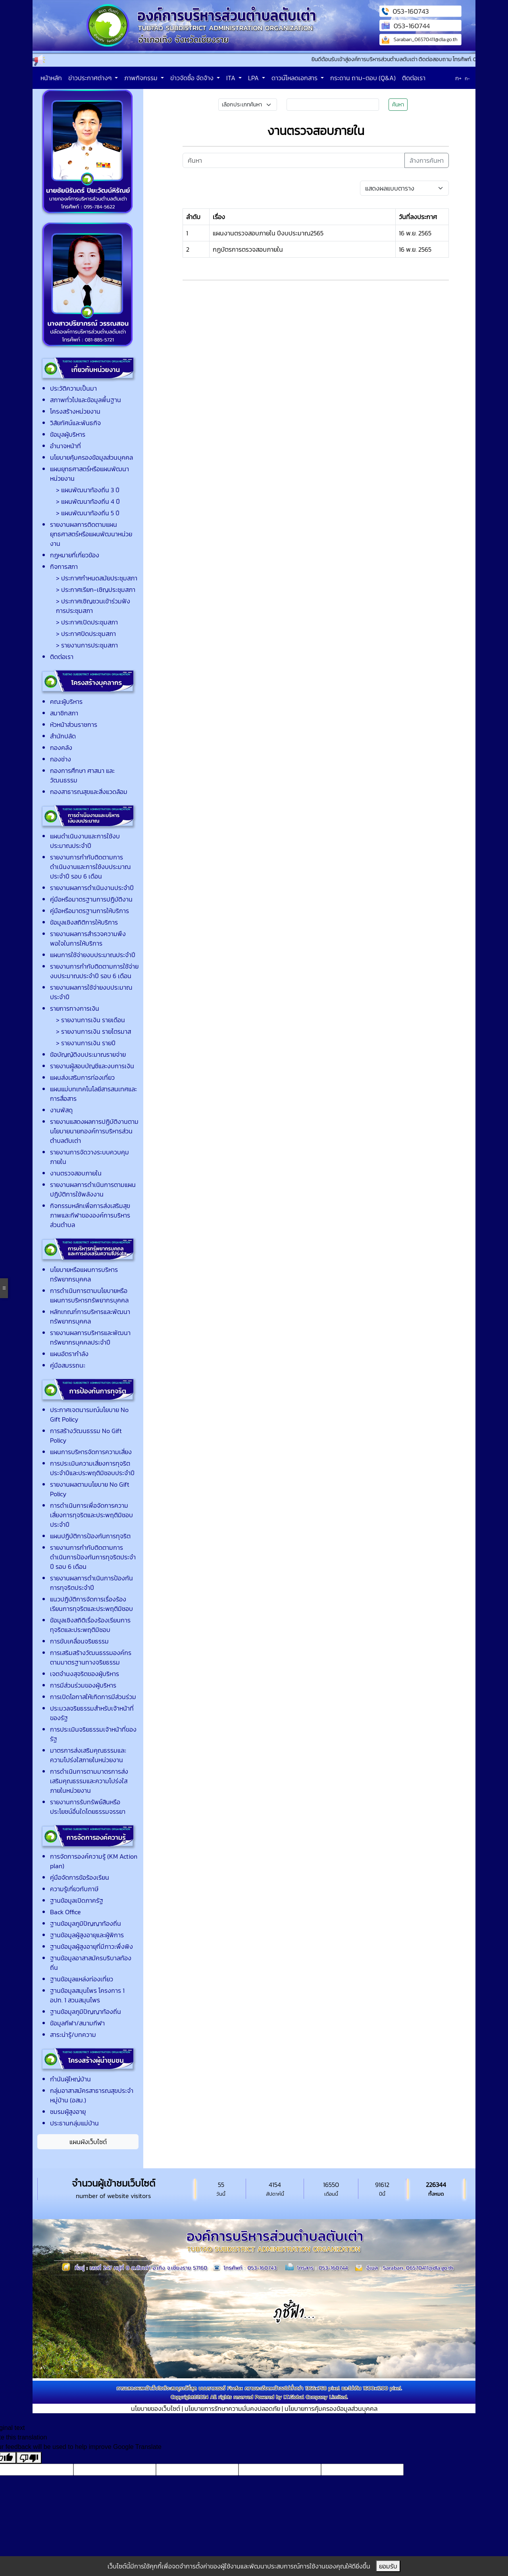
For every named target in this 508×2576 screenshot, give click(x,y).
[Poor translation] (29, 2458)
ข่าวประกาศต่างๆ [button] (90, 78)
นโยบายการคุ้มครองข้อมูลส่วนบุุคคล (331, 2408)
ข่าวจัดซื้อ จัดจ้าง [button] (192, 78)
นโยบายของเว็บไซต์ (155, 2408)
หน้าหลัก (51, 78)
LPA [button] (254, 78)
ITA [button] (231, 78)
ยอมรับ (388, 2566)
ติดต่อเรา (413, 78)
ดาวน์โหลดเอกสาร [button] (295, 78)
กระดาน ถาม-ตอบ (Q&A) (363, 78)
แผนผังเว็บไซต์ (88, 2141)
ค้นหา (398, 104)
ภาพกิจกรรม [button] (141, 78)
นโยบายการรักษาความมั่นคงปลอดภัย (232, 2408)
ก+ (458, 78)
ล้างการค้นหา (427, 160)
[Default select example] (404, 188)
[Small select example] (247, 104)
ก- (467, 78)
